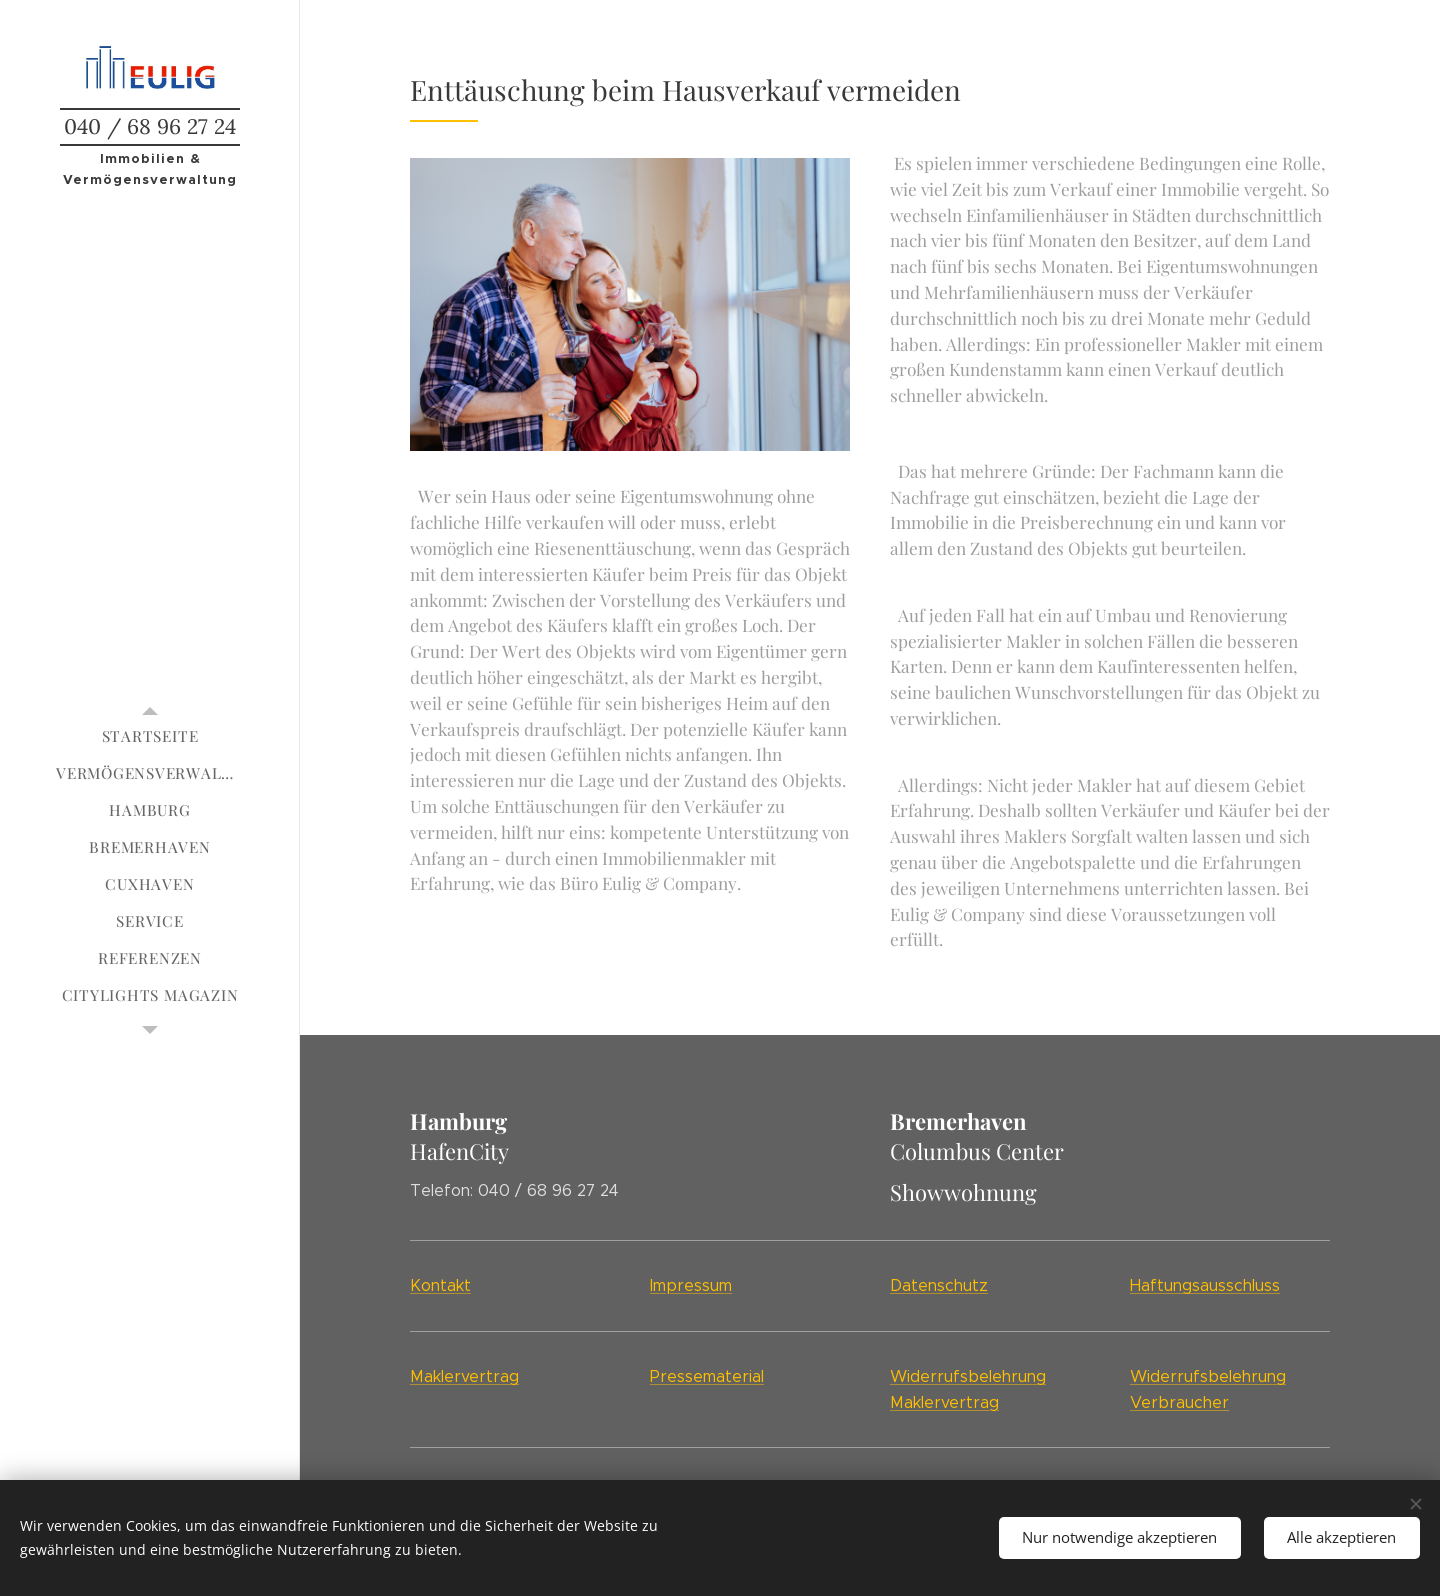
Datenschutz (939, 1285)
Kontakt (440, 1285)
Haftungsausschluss (1205, 1285)
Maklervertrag (464, 1376)
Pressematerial (707, 1376)
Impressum (691, 1285)
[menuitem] (150, 736)
